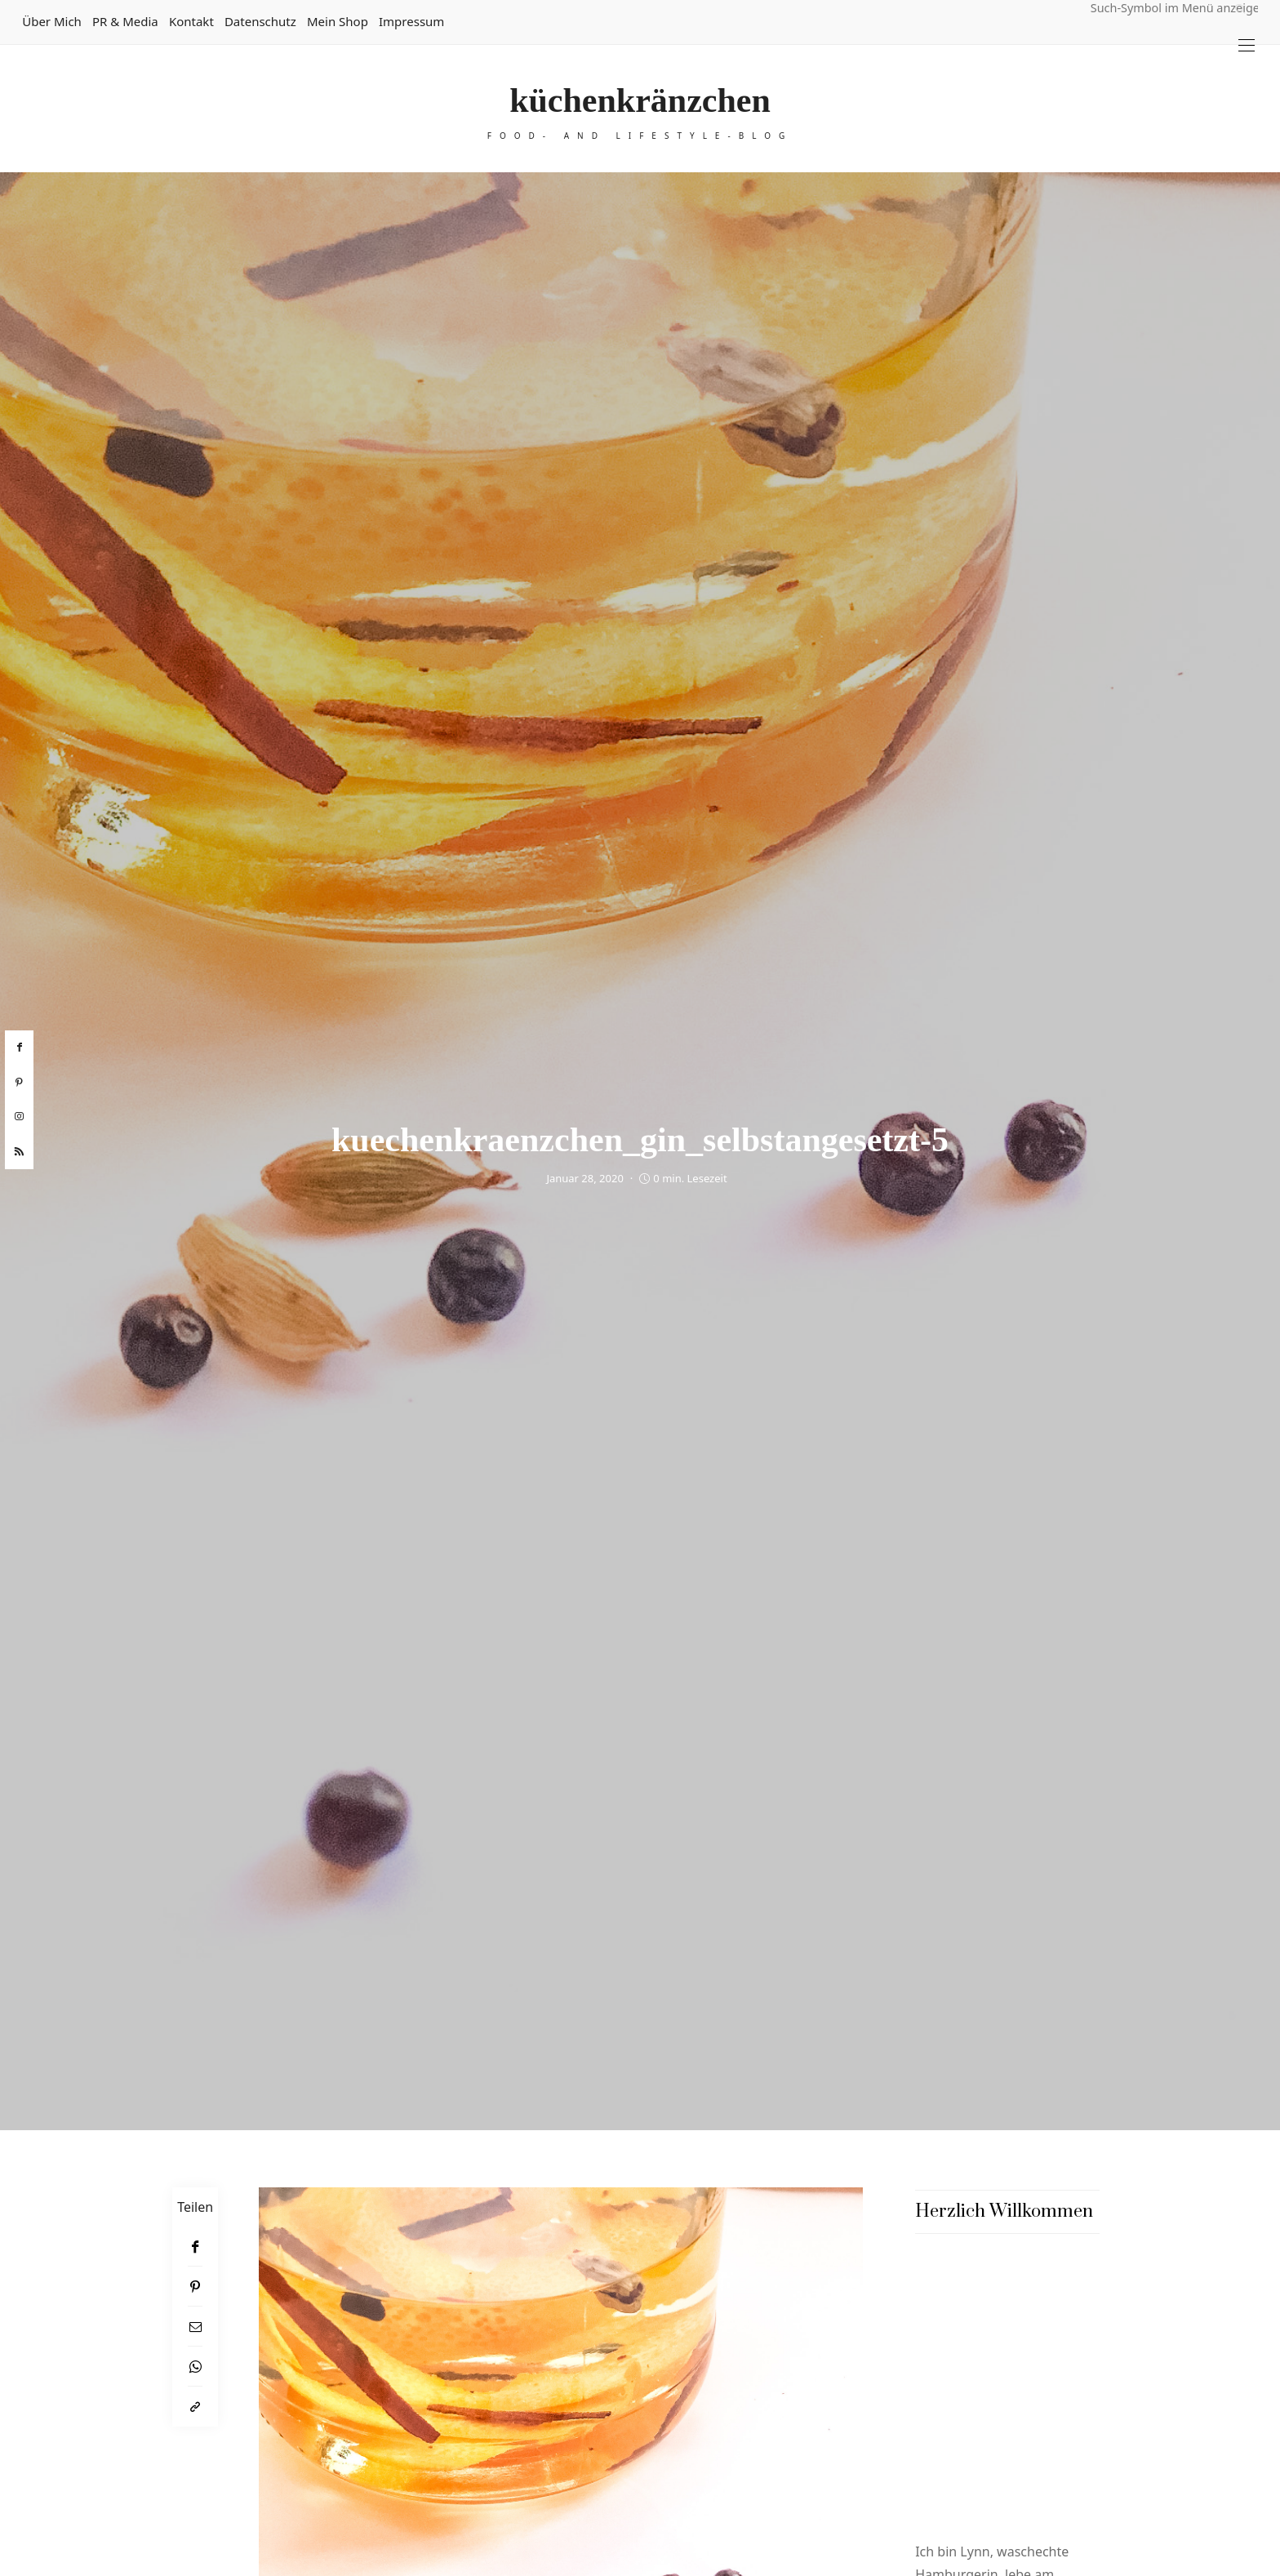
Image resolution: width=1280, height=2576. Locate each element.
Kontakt (191, 21)
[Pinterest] (195, 2287)
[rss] (19, 1152)
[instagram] (19, 1117)
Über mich (52, 21)
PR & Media (125, 21)
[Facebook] (195, 2247)
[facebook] (19, 1047)
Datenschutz (260, 21)
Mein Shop (337, 21)
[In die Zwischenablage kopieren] (195, 2407)
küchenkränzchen (640, 100)
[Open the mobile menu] (1246, 45)
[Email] (195, 2327)
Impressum (411, 21)
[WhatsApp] (195, 2367)
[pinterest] (19, 1083)
